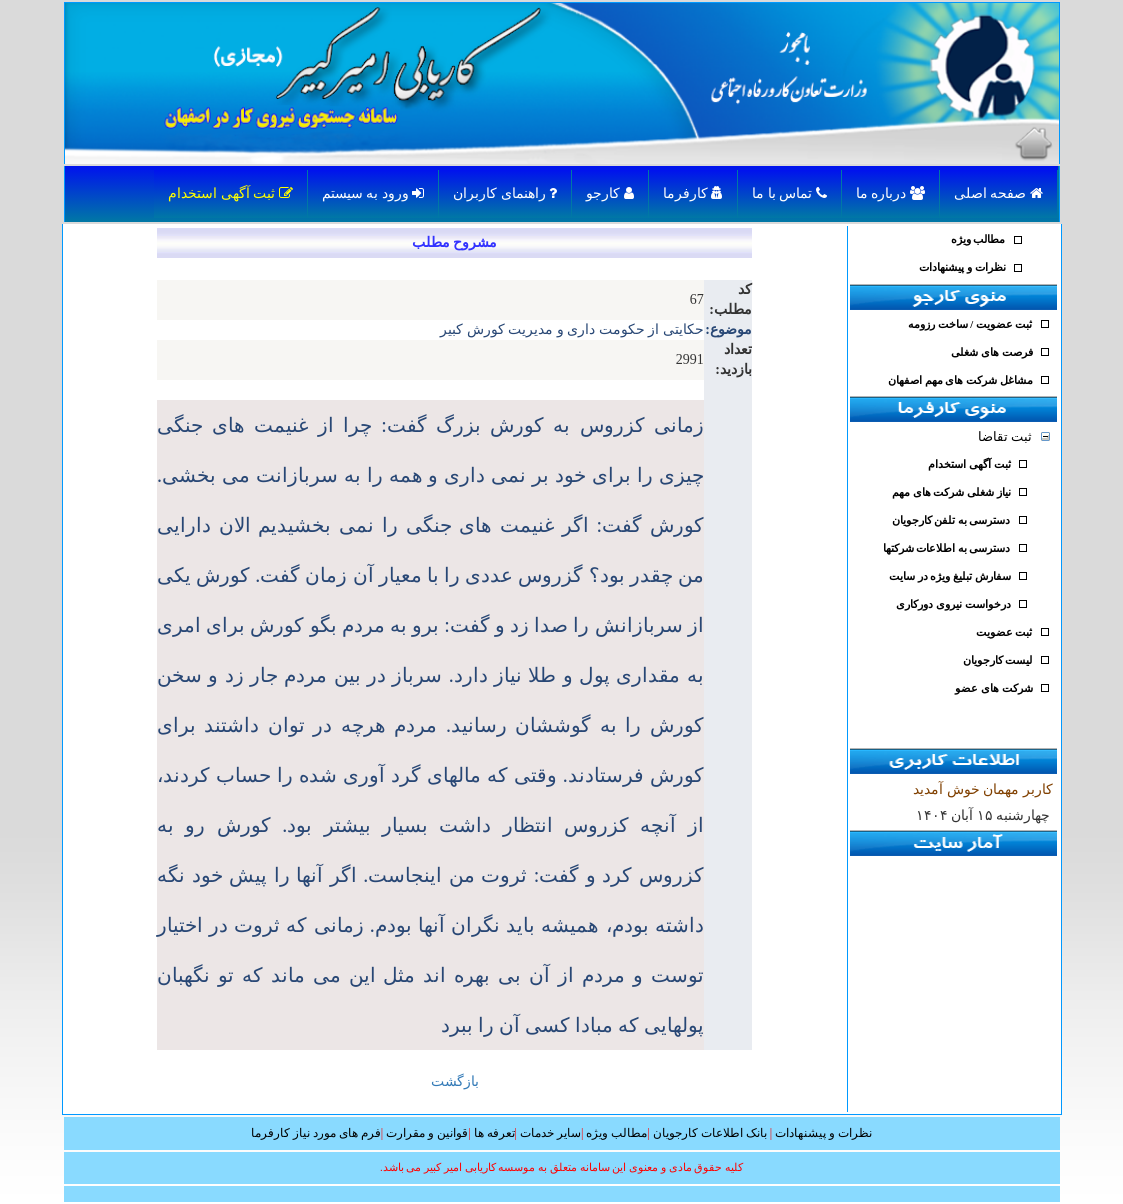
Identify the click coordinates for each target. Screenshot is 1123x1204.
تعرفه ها (494, 1133)
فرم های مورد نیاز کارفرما (316, 1133)
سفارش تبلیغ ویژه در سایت (950, 576)
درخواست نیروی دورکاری (953, 604)
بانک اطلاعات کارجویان (710, 1133)
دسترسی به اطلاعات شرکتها (947, 548)
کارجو (610, 193)
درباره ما (890, 193)
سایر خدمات (550, 1133)
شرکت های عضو (993, 688)
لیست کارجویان (998, 660)
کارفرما (693, 193)
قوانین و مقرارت (427, 1133)
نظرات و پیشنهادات (962, 267)
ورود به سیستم (373, 193)
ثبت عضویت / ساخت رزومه (970, 324)
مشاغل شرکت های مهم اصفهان (960, 380)
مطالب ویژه (978, 239)
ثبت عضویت (1004, 632)
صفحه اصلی (998, 193)
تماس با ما (789, 193)
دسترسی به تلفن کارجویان (951, 520)
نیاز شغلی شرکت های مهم (951, 492)
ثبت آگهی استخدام (230, 193)
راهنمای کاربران (505, 193)
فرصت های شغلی (991, 352)
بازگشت (455, 1081)
